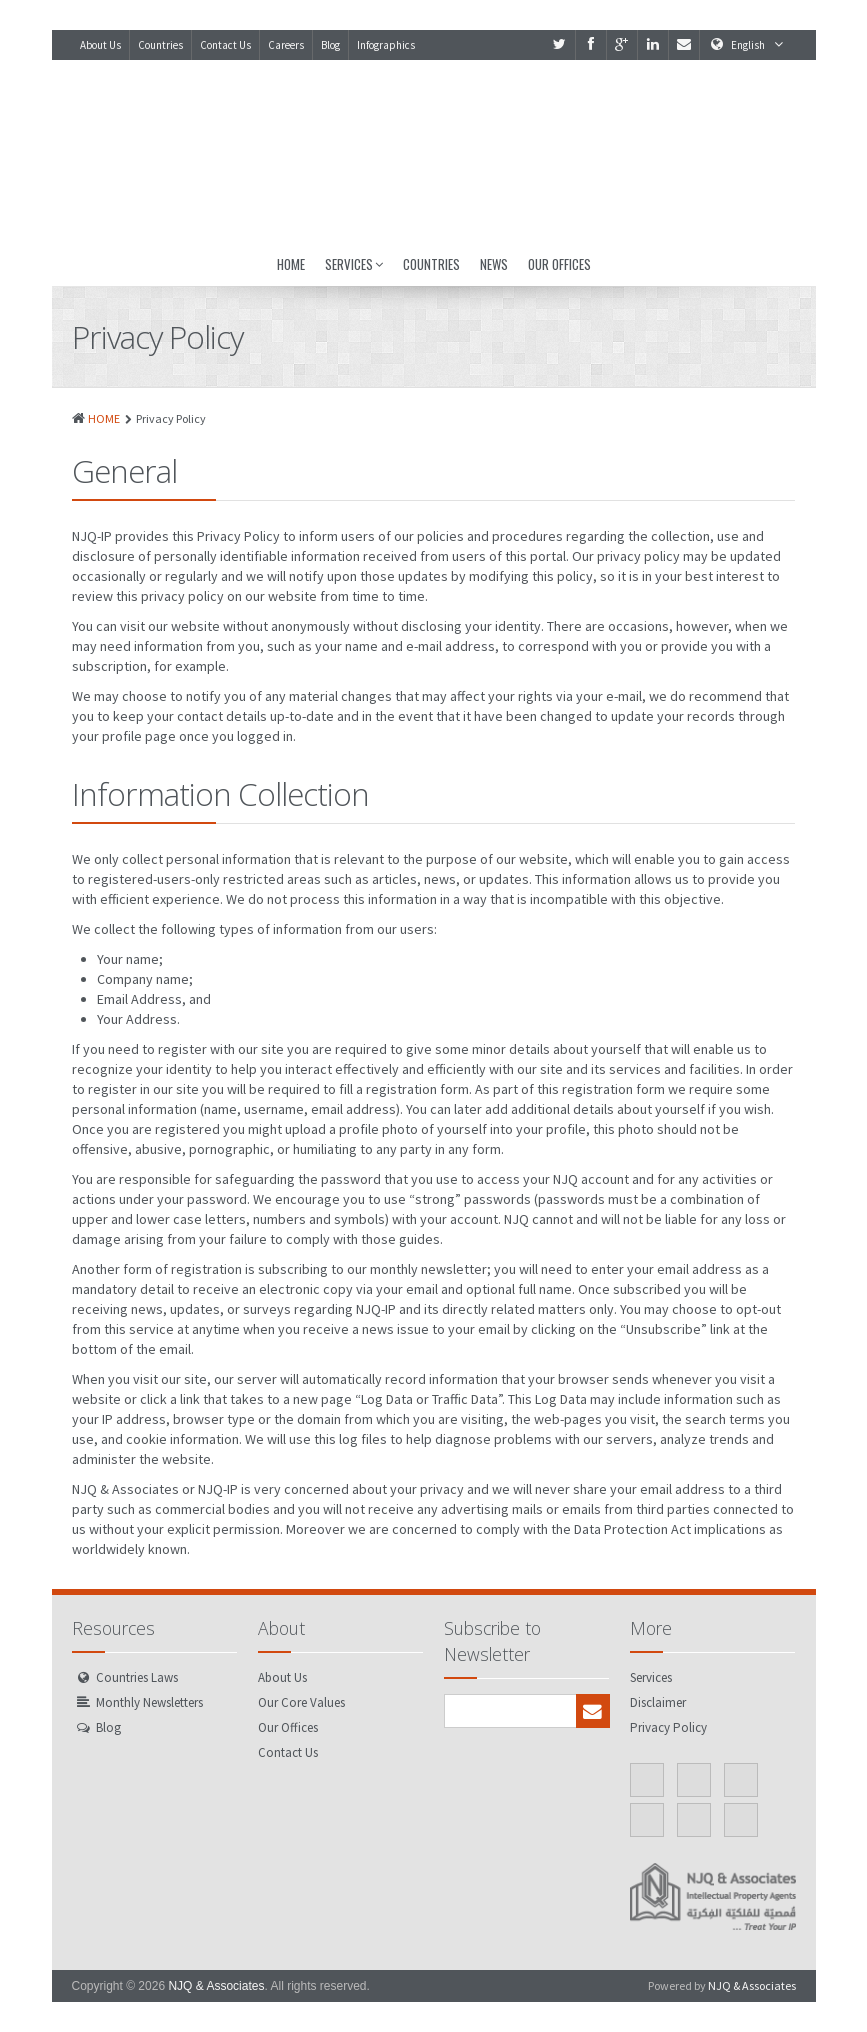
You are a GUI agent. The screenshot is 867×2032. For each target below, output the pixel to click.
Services (354, 264)
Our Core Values (301, 1702)
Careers (286, 45)
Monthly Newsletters (149, 1702)
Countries (160, 45)
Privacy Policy (668, 1727)
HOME (104, 418)
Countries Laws (137, 1677)
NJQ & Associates (216, 1986)
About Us (100, 45)
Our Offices (559, 264)
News (494, 264)
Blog (330, 45)
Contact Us (225, 45)
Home (291, 264)
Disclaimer (658, 1702)
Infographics (386, 45)
